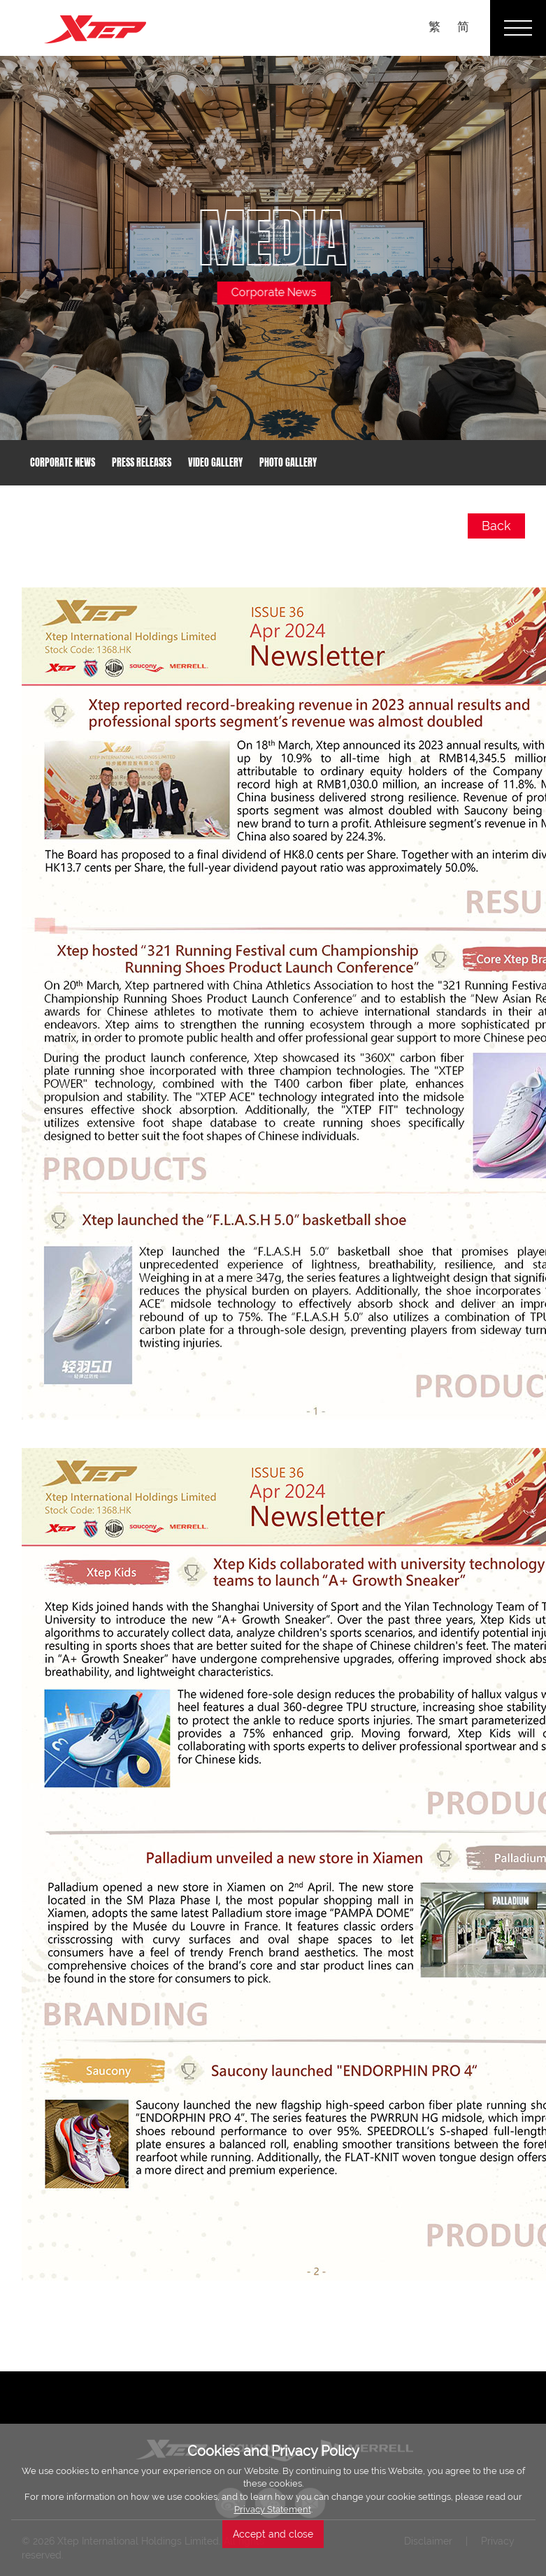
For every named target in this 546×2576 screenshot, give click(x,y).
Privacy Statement (272, 2509)
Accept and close (273, 2534)
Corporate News (62, 462)
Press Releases (141, 462)
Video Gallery (215, 462)
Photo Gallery (288, 462)
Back (496, 525)
